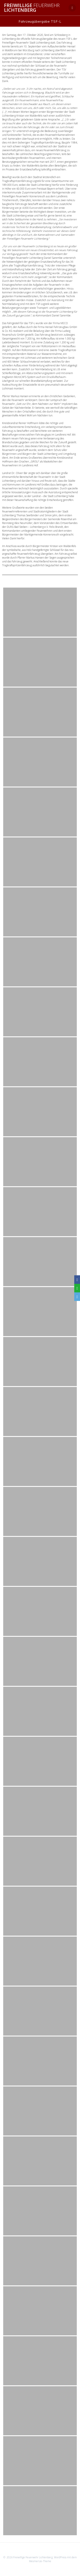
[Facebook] (77, 1279)
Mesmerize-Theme (40, 2561)
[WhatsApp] (77, 1288)
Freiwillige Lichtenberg (32, 8)
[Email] (77, 1296)
